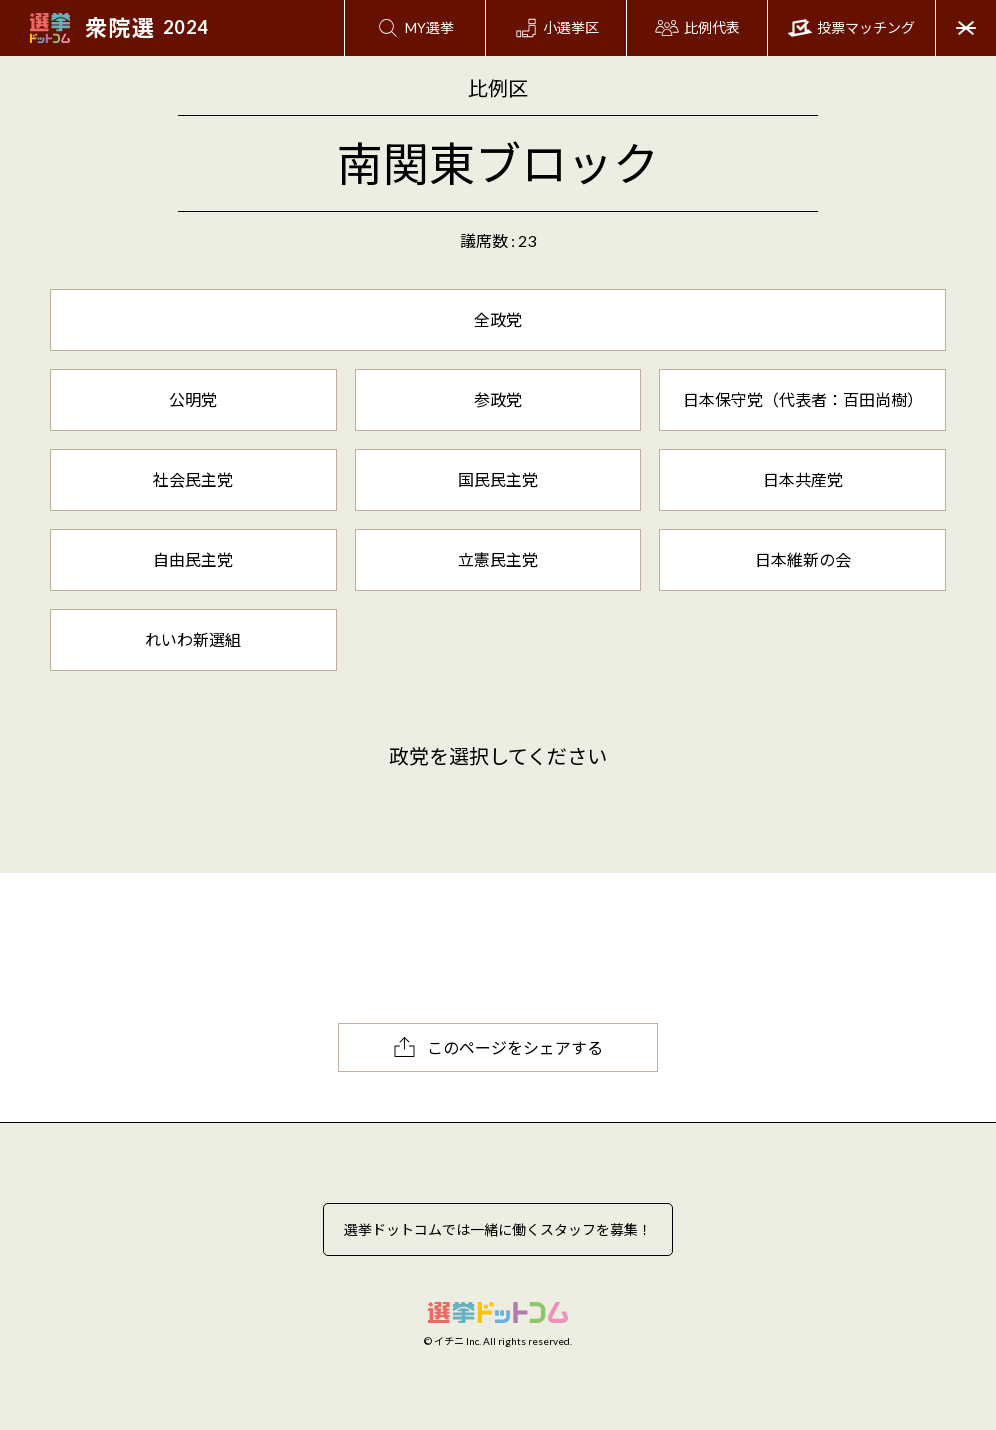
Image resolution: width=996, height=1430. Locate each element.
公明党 (193, 399)
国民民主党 (498, 479)
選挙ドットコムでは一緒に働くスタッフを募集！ (498, 1229)
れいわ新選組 (193, 639)
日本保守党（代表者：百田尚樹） (803, 399)
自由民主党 (193, 559)
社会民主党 (193, 479)
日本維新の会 (803, 559)
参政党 (498, 399)
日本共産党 (803, 479)
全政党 (498, 319)
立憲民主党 (498, 559)
